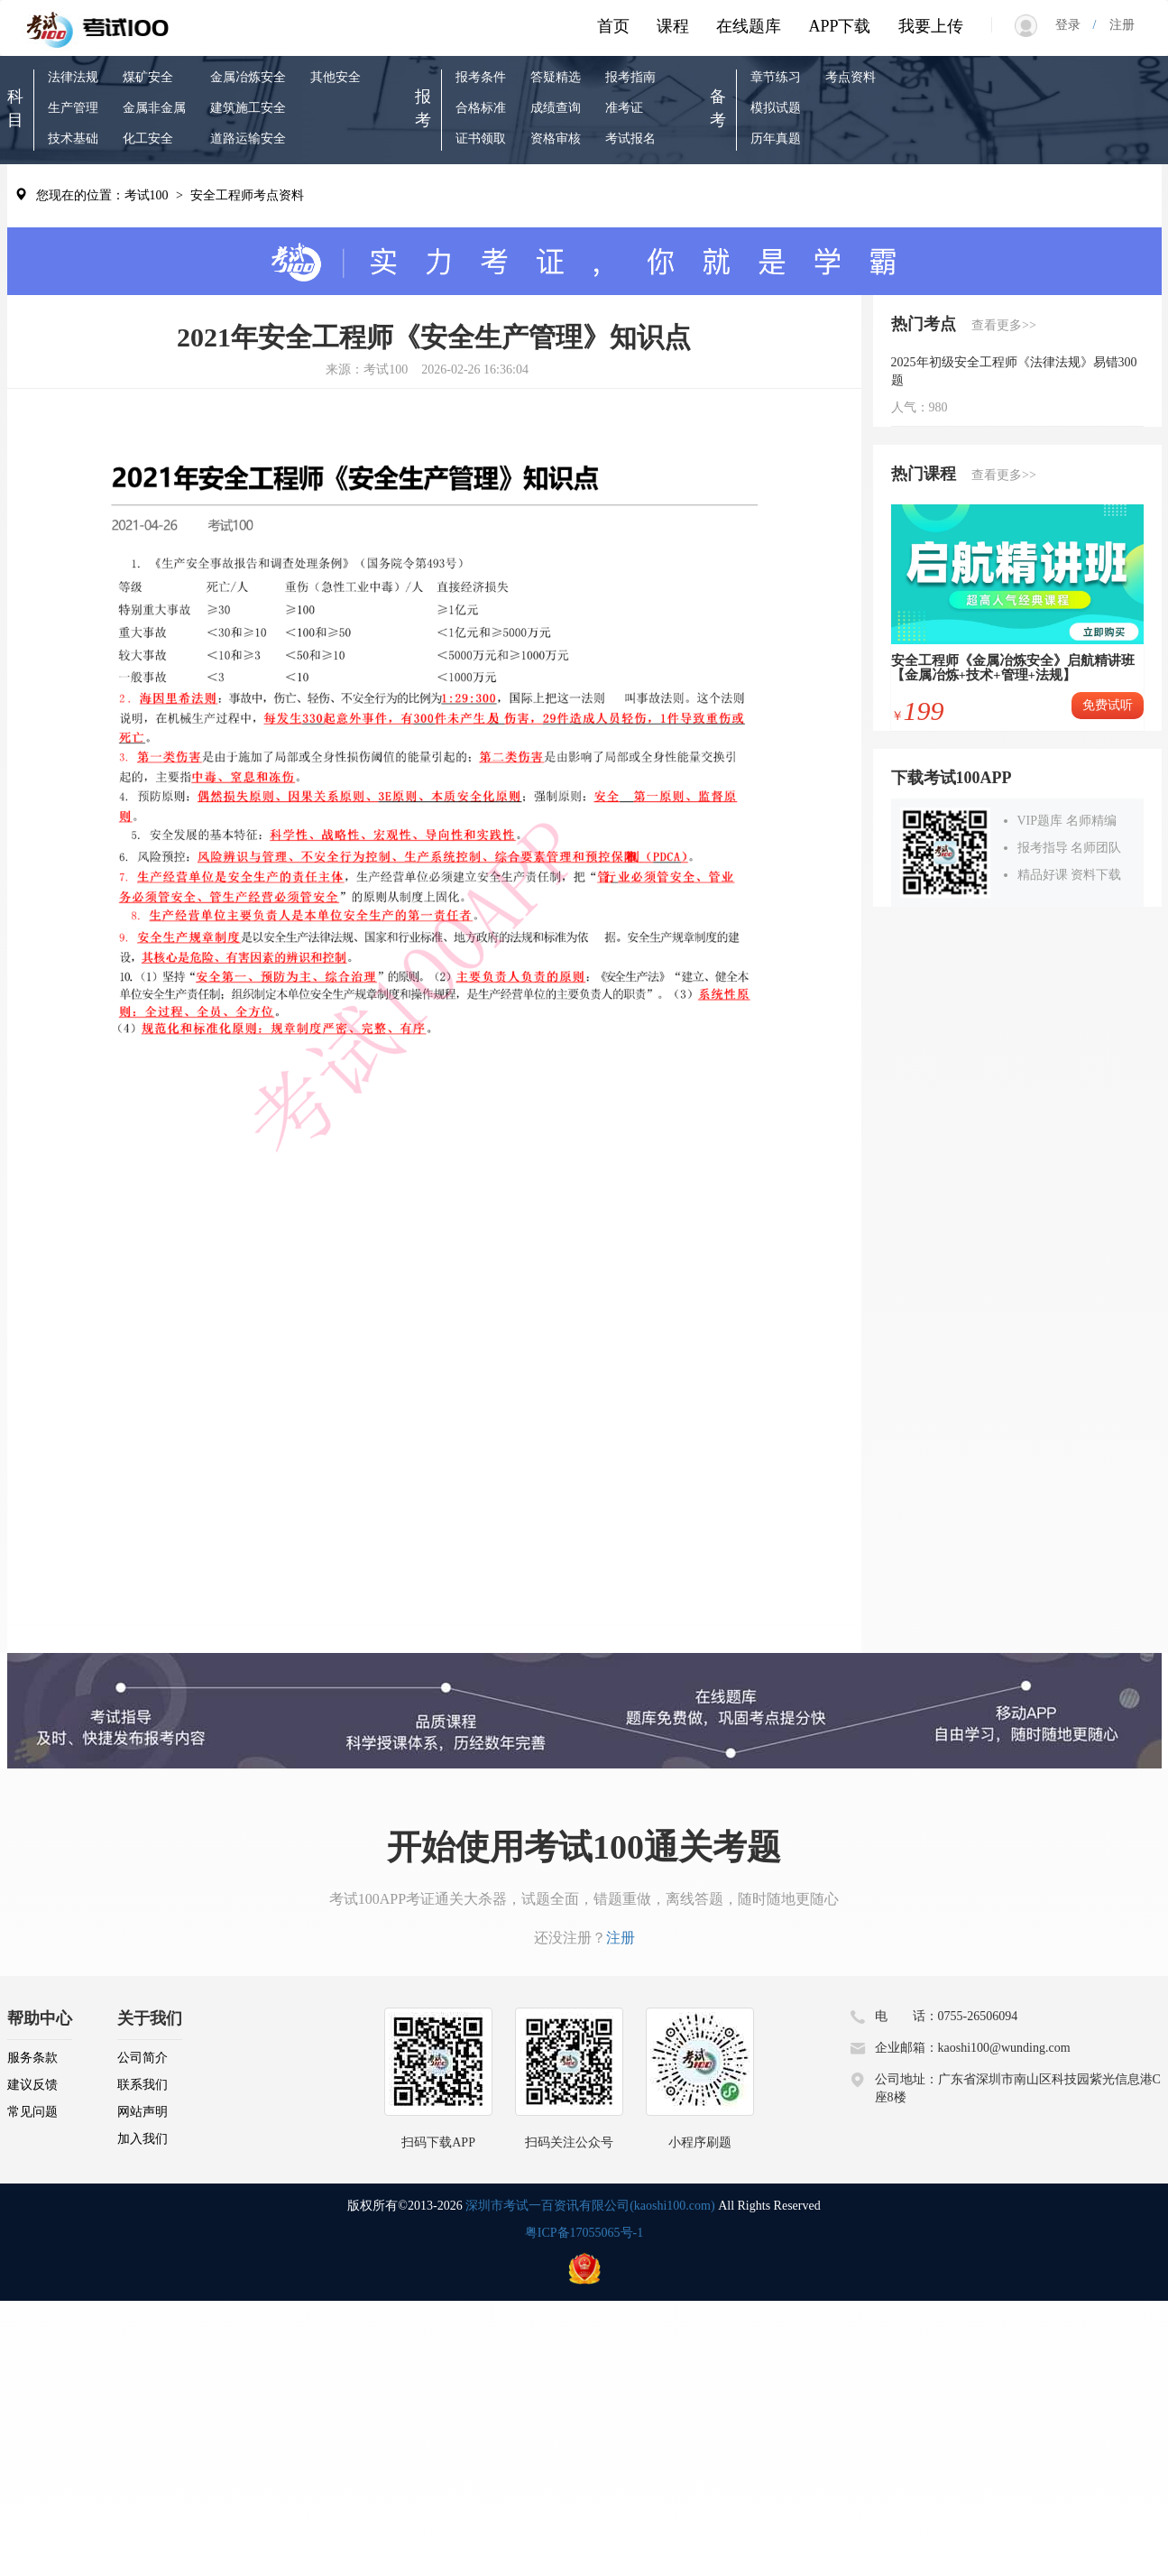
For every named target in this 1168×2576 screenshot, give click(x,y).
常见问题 (32, 2112)
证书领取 (480, 138)
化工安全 (148, 138)
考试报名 (630, 138)
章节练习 (775, 77)
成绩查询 (555, 108)
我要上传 (930, 26)
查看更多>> (1003, 325)
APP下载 (839, 26)
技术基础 (73, 138)
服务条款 (32, 2057)
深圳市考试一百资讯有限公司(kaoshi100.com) (589, 2205)
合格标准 (480, 108)
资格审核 (555, 138)
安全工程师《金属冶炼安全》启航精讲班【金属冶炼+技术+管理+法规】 (1013, 668)
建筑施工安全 (248, 108)
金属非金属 (154, 108)
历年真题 (775, 138)
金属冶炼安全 (248, 77)
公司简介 (142, 2057)
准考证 (624, 108)
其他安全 (335, 77)
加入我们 (142, 2139)
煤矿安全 (148, 77)
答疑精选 (555, 77)
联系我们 (142, 2084)
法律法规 (73, 77)
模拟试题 (775, 108)
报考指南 (630, 77)
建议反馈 (32, 2084)
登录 (1074, 25)
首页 (613, 26)
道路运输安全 (248, 138)
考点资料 (850, 77)
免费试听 (1107, 705)
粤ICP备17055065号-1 (584, 2232)
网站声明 (142, 2112)
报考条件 (480, 77)
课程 (673, 26)
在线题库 (748, 26)
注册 (1116, 25)
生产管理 (73, 108)
